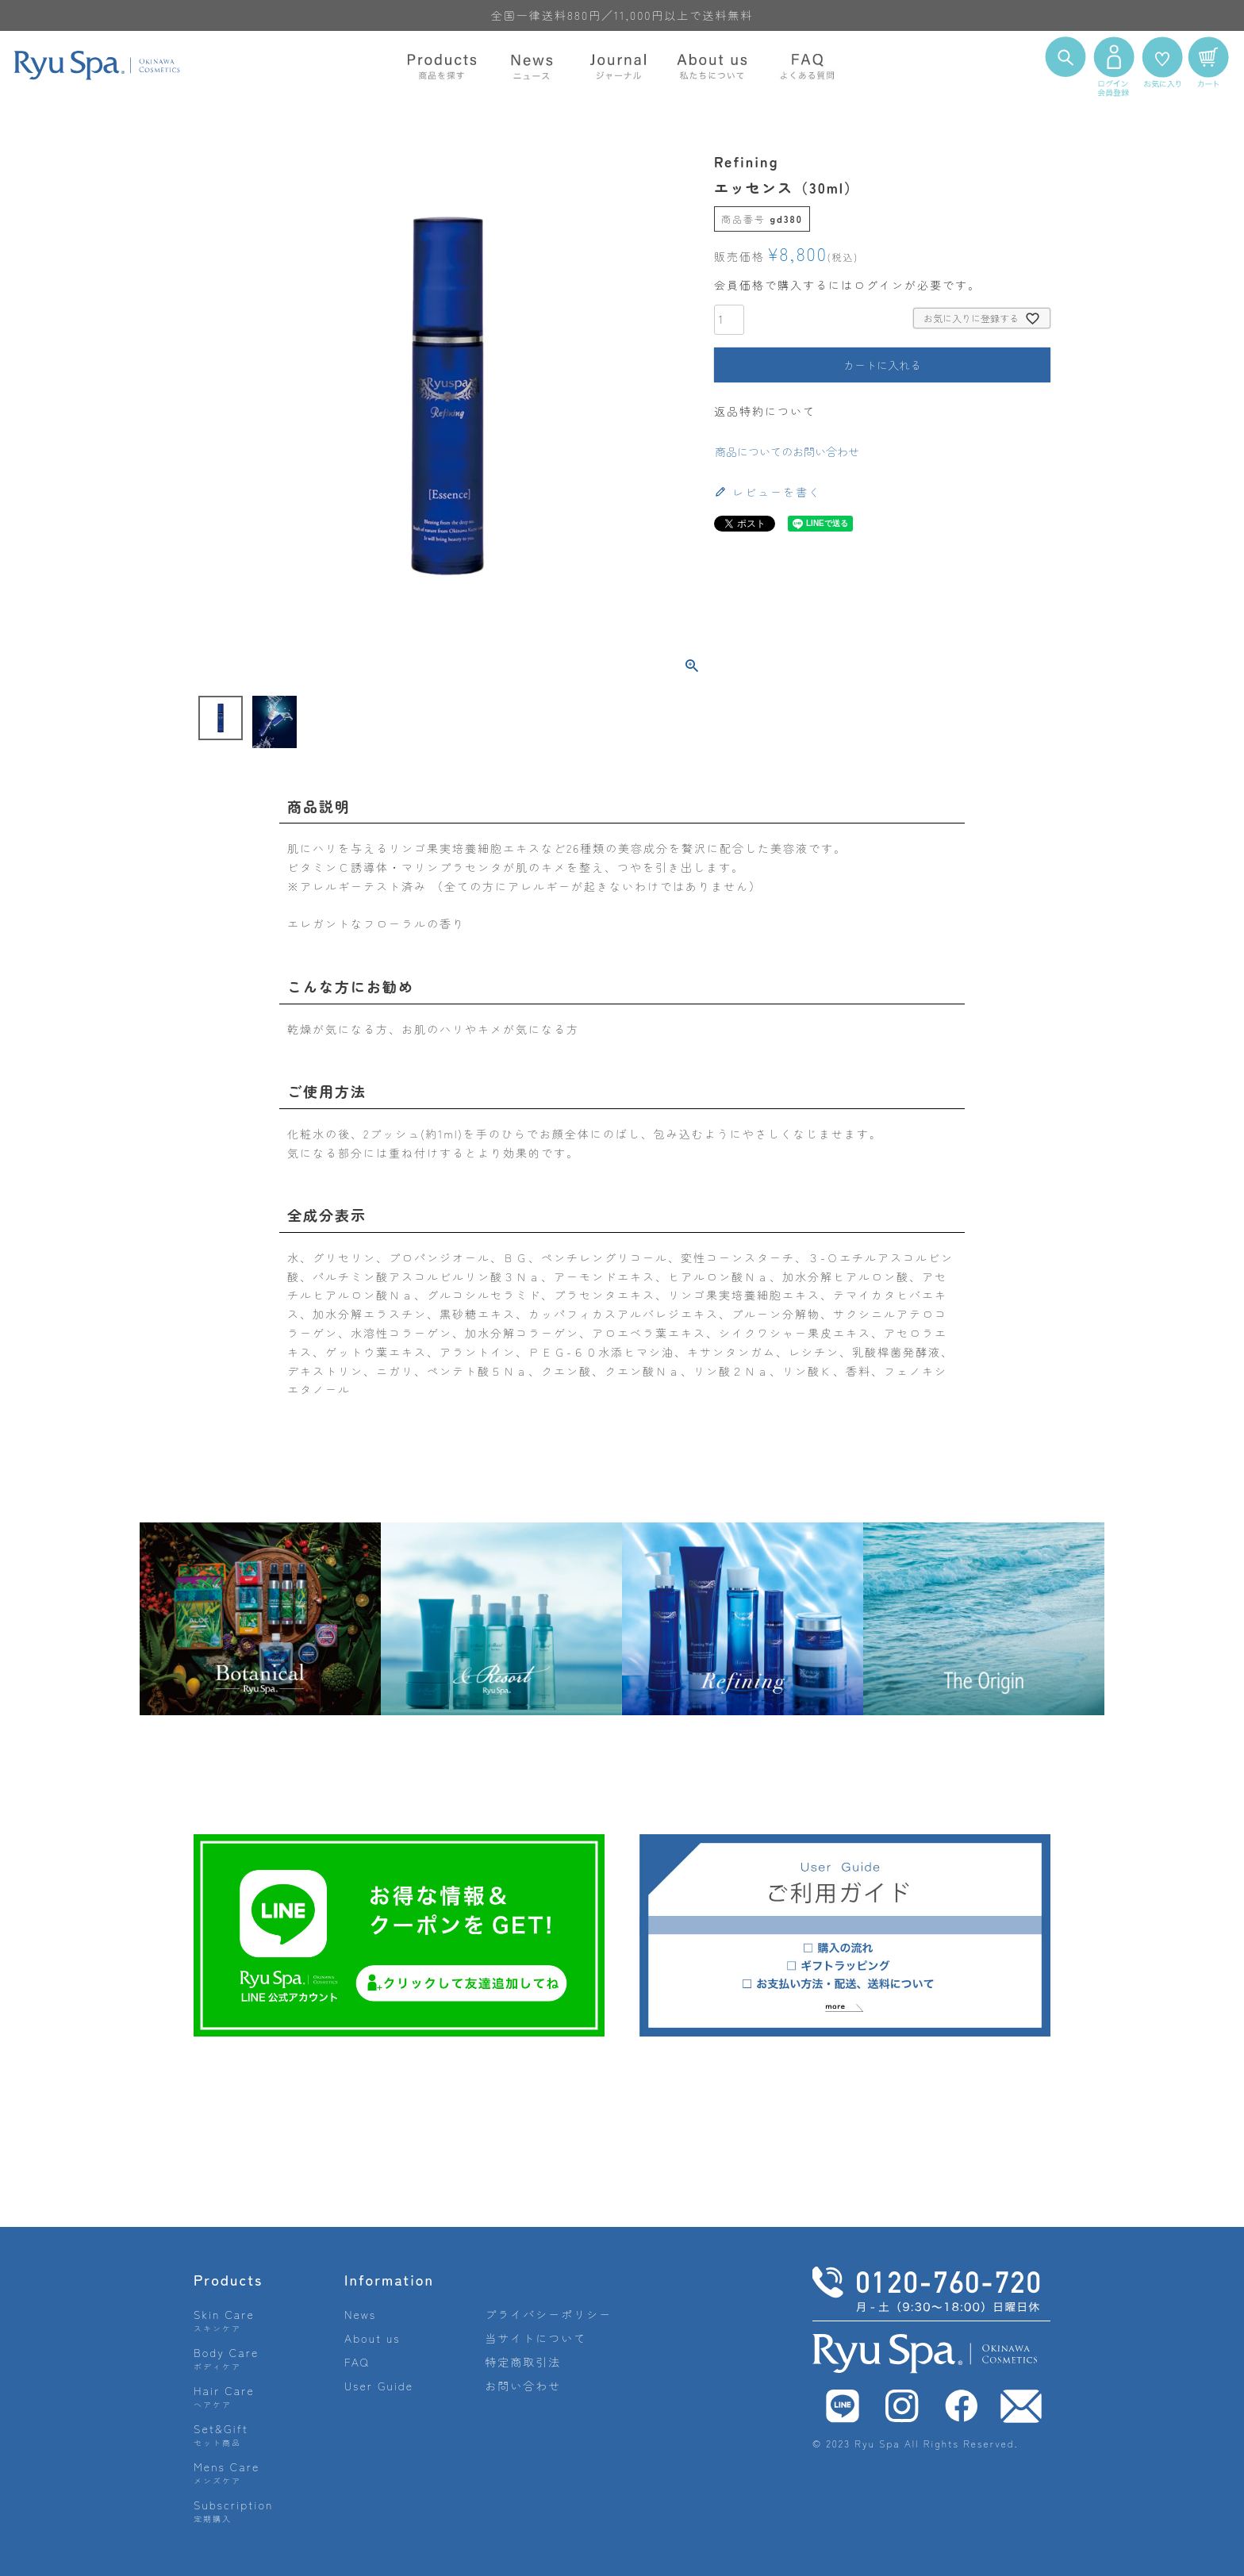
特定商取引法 (523, 2362)
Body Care (226, 2358)
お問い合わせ (523, 2386)
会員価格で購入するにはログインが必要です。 (847, 285)
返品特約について (765, 411)
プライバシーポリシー (548, 2314)
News (360, 2314)
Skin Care (224, 2320)
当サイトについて (535, 2338)
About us (372, 2338)
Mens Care (226, 2472)
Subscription (234, 2510)
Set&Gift (221, 2434)
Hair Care (224, 2396)
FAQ (357, 2362)
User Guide (378, 2386)
